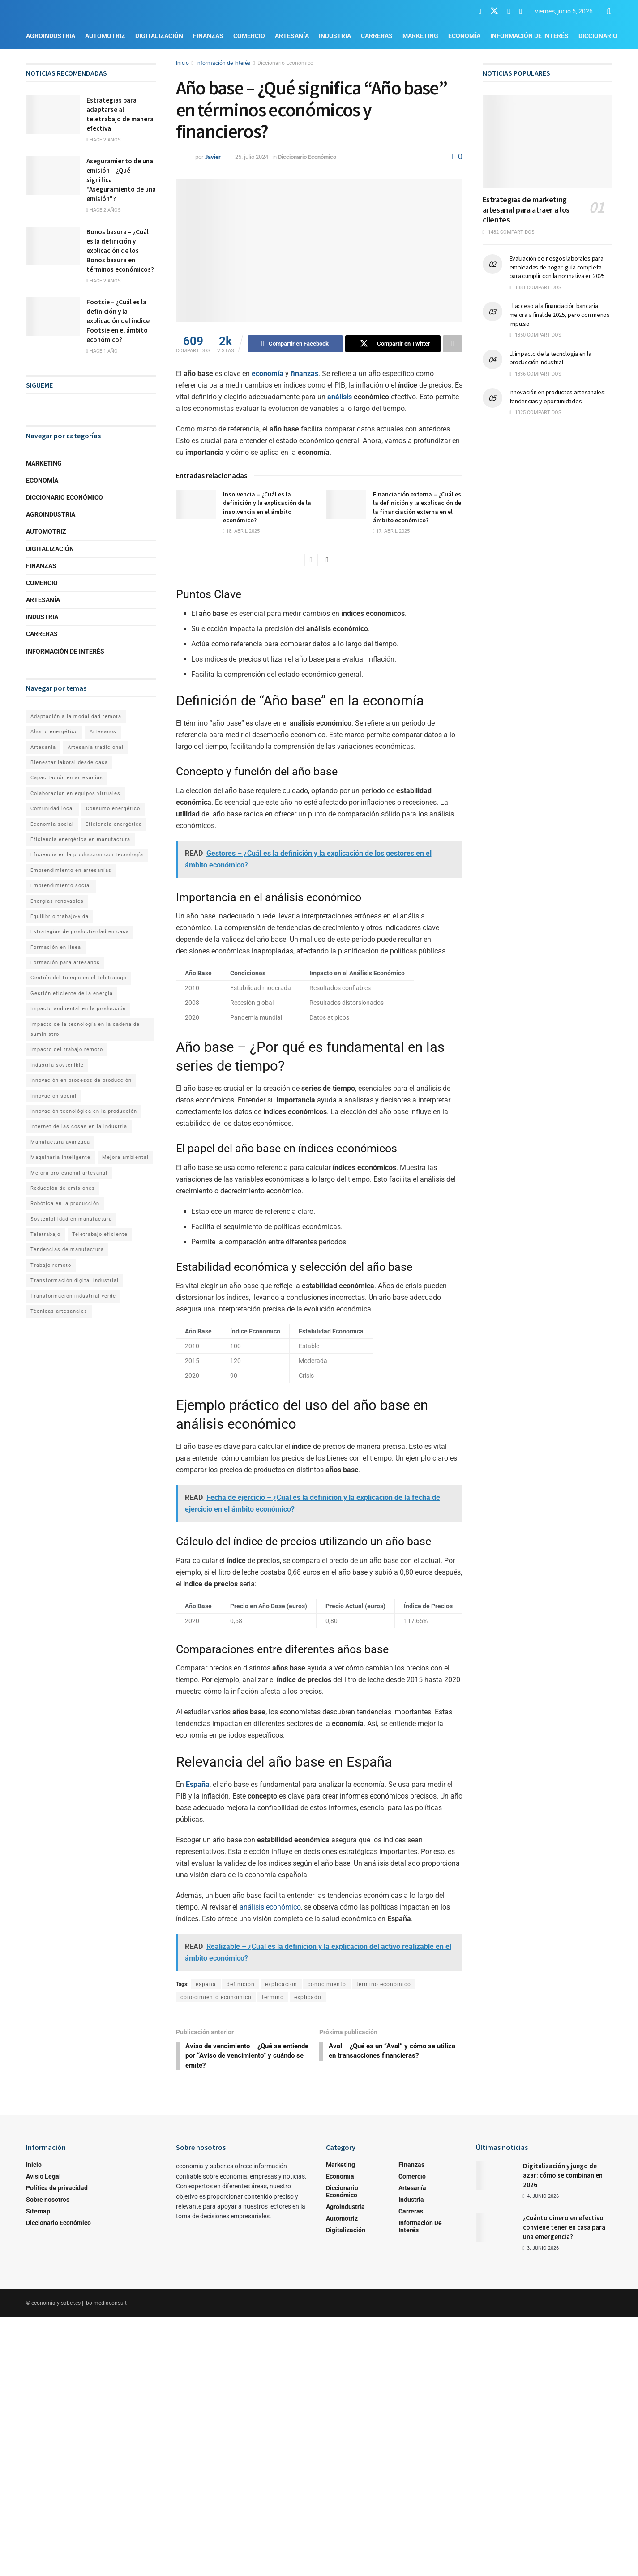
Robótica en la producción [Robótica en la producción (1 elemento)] (64, 1203)
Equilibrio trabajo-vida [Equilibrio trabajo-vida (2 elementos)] (59, 916)
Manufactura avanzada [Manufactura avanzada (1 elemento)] (60, 1142)
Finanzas (208, 35)
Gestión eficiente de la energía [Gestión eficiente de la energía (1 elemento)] (71, 993)
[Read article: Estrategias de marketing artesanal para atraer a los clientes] (547, 141)
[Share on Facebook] (295, 343)
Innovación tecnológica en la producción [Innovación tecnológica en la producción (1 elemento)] (83, 1111)
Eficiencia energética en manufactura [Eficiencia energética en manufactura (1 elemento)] (80, 839)
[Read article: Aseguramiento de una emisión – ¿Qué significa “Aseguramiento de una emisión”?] (53, 175)
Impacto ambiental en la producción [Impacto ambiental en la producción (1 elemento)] (78, 1009)
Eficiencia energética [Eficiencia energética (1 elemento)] (114, 824)
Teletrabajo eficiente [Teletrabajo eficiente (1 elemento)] (100, 1234)
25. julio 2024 (251, 157)
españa (206, 1984)
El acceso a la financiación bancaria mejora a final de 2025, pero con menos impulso (560, 314)
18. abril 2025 (241, 531)
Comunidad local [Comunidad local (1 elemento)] (52, 809)
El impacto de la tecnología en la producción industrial (550, 358)
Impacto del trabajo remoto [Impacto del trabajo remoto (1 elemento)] (66, 1049)
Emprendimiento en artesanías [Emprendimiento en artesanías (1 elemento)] (70, 870)
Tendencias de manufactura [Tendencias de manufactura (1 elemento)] (67, 1249)
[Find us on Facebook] (480, 11)
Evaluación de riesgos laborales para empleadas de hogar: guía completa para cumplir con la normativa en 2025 (557, 267)
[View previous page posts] (311, 560)
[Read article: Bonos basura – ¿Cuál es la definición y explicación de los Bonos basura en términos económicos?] (53, 246)
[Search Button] (608, 11)
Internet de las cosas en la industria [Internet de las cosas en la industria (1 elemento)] (78, 1126)
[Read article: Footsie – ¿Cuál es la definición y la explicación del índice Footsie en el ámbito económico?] (53, 316)
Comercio (249, 35)
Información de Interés (529, 35)
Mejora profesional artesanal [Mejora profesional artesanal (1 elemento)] (68, 1173)
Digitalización (159, 35)
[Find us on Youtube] (508, 11)
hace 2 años (103, 140)
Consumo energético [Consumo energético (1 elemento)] (113, 809)
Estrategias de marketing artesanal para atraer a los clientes (526, 209)
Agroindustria (50, 35)
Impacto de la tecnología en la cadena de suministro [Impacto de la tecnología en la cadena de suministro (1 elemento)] (85, 1029)
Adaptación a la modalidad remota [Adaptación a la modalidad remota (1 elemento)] (75, 716)
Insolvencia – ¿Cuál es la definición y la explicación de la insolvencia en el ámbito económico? (267, 507)
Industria (335, 35)
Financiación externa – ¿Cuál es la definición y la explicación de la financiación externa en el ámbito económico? (417, 507)
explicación (281, 1984)
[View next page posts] (327, 560)
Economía (464, 35)
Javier (213, 157)
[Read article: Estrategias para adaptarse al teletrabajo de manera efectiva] (53, 114)
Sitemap (38, 2213)
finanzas (304, 373)
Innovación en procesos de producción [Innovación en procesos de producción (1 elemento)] (81, 1080)
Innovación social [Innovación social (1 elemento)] (53, 1096)
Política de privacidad (57, 2189)
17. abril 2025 (391, 531)
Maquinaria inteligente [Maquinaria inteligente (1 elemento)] (60, 1157)
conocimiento (327, 1984)
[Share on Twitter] (393, 343)
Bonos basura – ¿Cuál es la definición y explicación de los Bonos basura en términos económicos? (120, 250)
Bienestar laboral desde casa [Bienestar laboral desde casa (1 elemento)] (69, 762)
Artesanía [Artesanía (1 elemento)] (43, 747)
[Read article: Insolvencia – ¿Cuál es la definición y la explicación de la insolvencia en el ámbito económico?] (196, 504)
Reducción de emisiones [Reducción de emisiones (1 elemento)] (62, 1188)
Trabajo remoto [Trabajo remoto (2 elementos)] (50, 1265)
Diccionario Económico (285, 63)
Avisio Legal (43, 2178)
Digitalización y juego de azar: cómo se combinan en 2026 (563, 2177)
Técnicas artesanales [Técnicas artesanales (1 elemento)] (58, 1311)
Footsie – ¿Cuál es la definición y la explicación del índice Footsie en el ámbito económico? (118, 321)
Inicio (182, 63)
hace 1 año (102, 351)
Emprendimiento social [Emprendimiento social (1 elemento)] (60, 886)
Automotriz (105, 35)
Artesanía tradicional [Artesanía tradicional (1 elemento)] (96, 747)
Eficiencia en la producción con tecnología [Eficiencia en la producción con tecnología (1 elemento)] (86, 855)
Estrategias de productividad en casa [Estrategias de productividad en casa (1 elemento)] (79, 932)
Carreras (377, 35)
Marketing (420, 35)
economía (267, 373)
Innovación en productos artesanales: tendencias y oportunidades (558, 396)
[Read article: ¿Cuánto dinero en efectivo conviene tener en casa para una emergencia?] (496, 2229)
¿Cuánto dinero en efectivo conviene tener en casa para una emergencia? (564, 2229)
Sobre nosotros (47, 2201)
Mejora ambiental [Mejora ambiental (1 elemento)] (125, 1157)
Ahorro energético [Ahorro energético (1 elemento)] (54, 732)
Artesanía (292, 35)
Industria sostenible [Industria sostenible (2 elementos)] (57, 1065)
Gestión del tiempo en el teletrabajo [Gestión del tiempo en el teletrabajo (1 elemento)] (78, 978)
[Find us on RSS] (520, 11)
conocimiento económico (216, 1997)
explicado (307, 1997)
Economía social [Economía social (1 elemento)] (52, 824)
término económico (383, 1984)
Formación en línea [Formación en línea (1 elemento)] (55, 947)
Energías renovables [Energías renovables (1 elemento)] (57, 901)
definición (241, 1984)
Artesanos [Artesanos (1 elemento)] (103, 732)
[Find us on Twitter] (494, 11)
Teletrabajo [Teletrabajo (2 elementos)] (45, 1234)
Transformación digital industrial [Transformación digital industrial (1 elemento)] (74, 1280)
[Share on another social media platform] (452, 343)
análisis (339, 397)
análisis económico (270, 1907)
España (198, 1784)
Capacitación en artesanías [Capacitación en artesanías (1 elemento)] (66, 778)
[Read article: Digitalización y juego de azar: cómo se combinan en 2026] (496, 2177)
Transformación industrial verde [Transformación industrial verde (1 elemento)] (73, 1296)
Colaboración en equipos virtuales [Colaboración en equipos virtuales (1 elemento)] (75, 793)
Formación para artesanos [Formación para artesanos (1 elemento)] (65, 962)
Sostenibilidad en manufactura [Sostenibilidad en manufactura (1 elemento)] (71, 1219)
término (273, 1997)
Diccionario (597, 35)
